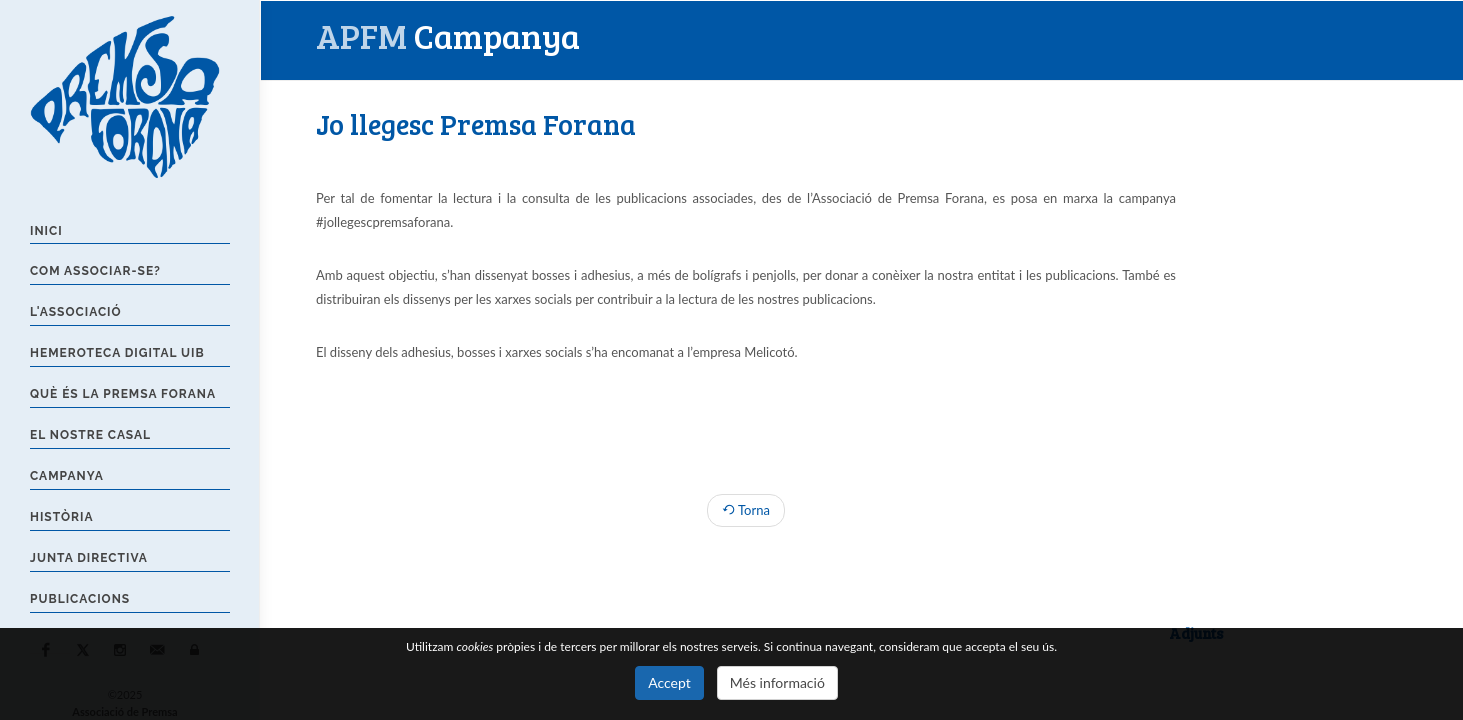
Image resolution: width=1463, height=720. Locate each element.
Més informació (777, 682)
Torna (746, 510)
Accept (669, 682)
